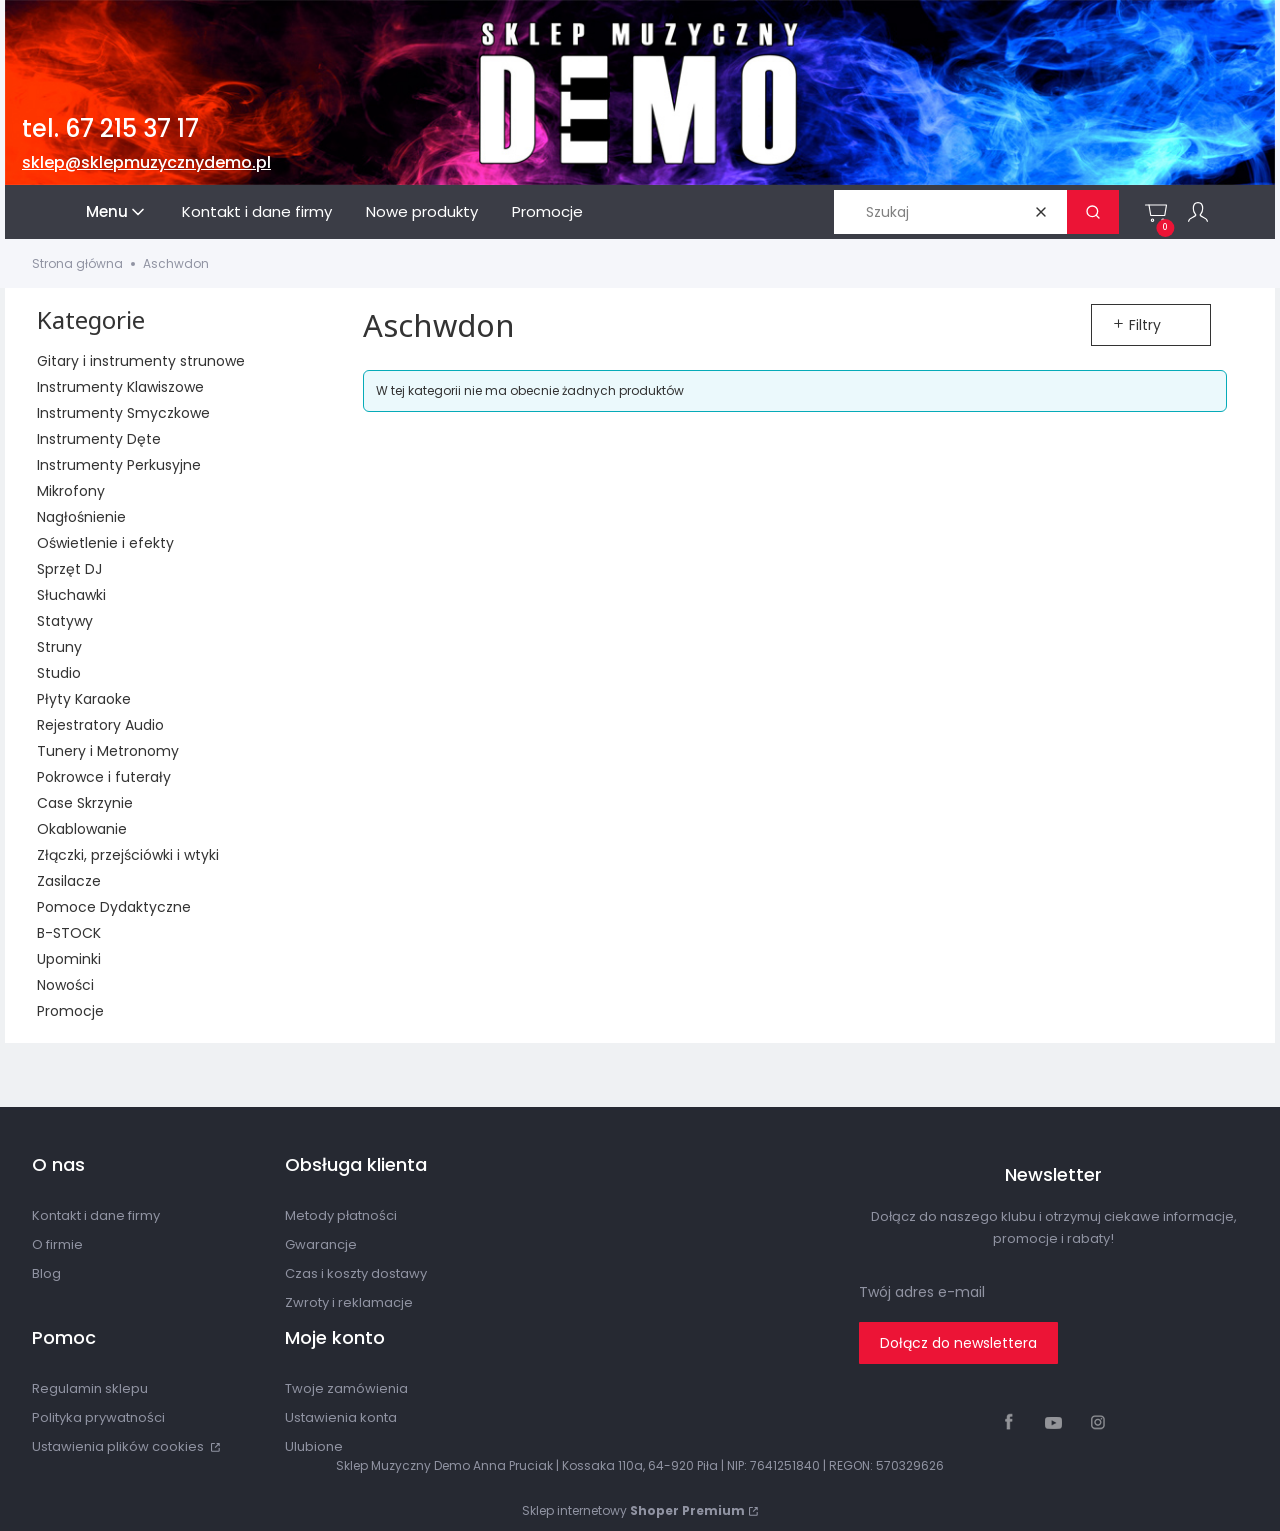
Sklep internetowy (633, 1510)
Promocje (70, 1011)
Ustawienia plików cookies (119, 1446)
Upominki (69, 959)
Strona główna (77, 263)
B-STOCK (69, 933)
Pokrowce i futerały (104, 777)
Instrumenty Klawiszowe (120, 387)
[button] (1093, 212)
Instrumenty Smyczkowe (123, 413)
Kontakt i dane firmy (96, 1215)
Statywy (65, 621)
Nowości (65, 985)
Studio (59, 673)
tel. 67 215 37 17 (110, 128)
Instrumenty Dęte (99, 439)
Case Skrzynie (85, 803)
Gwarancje (321, 1244)
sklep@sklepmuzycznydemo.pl (146, 162)
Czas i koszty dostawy (356, 1273)
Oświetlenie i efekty (105, 543)
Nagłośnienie (81, 517)
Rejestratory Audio (100, 725)
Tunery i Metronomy (108, 751)
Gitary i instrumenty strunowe (141, 361)
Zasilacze (69, 881)
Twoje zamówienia (346, 1388)
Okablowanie (82, 829)
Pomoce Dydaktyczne (114, 907)
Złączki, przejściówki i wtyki (128, 855)
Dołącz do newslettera (958, 1343)
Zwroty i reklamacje (349, 1302)
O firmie (57, 1244)
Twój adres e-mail (922, 1292)
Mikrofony (71, 491)
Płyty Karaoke (84, 699)
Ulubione (314, 1446)
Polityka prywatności (98, 1417)
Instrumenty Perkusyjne (119, 465)
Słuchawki (71, 595)
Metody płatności (341, 1215)
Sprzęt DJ (69, 569)
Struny (59, 647)
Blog (46, 1273)
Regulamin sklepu (90, 1388)
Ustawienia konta (341, 1417)
